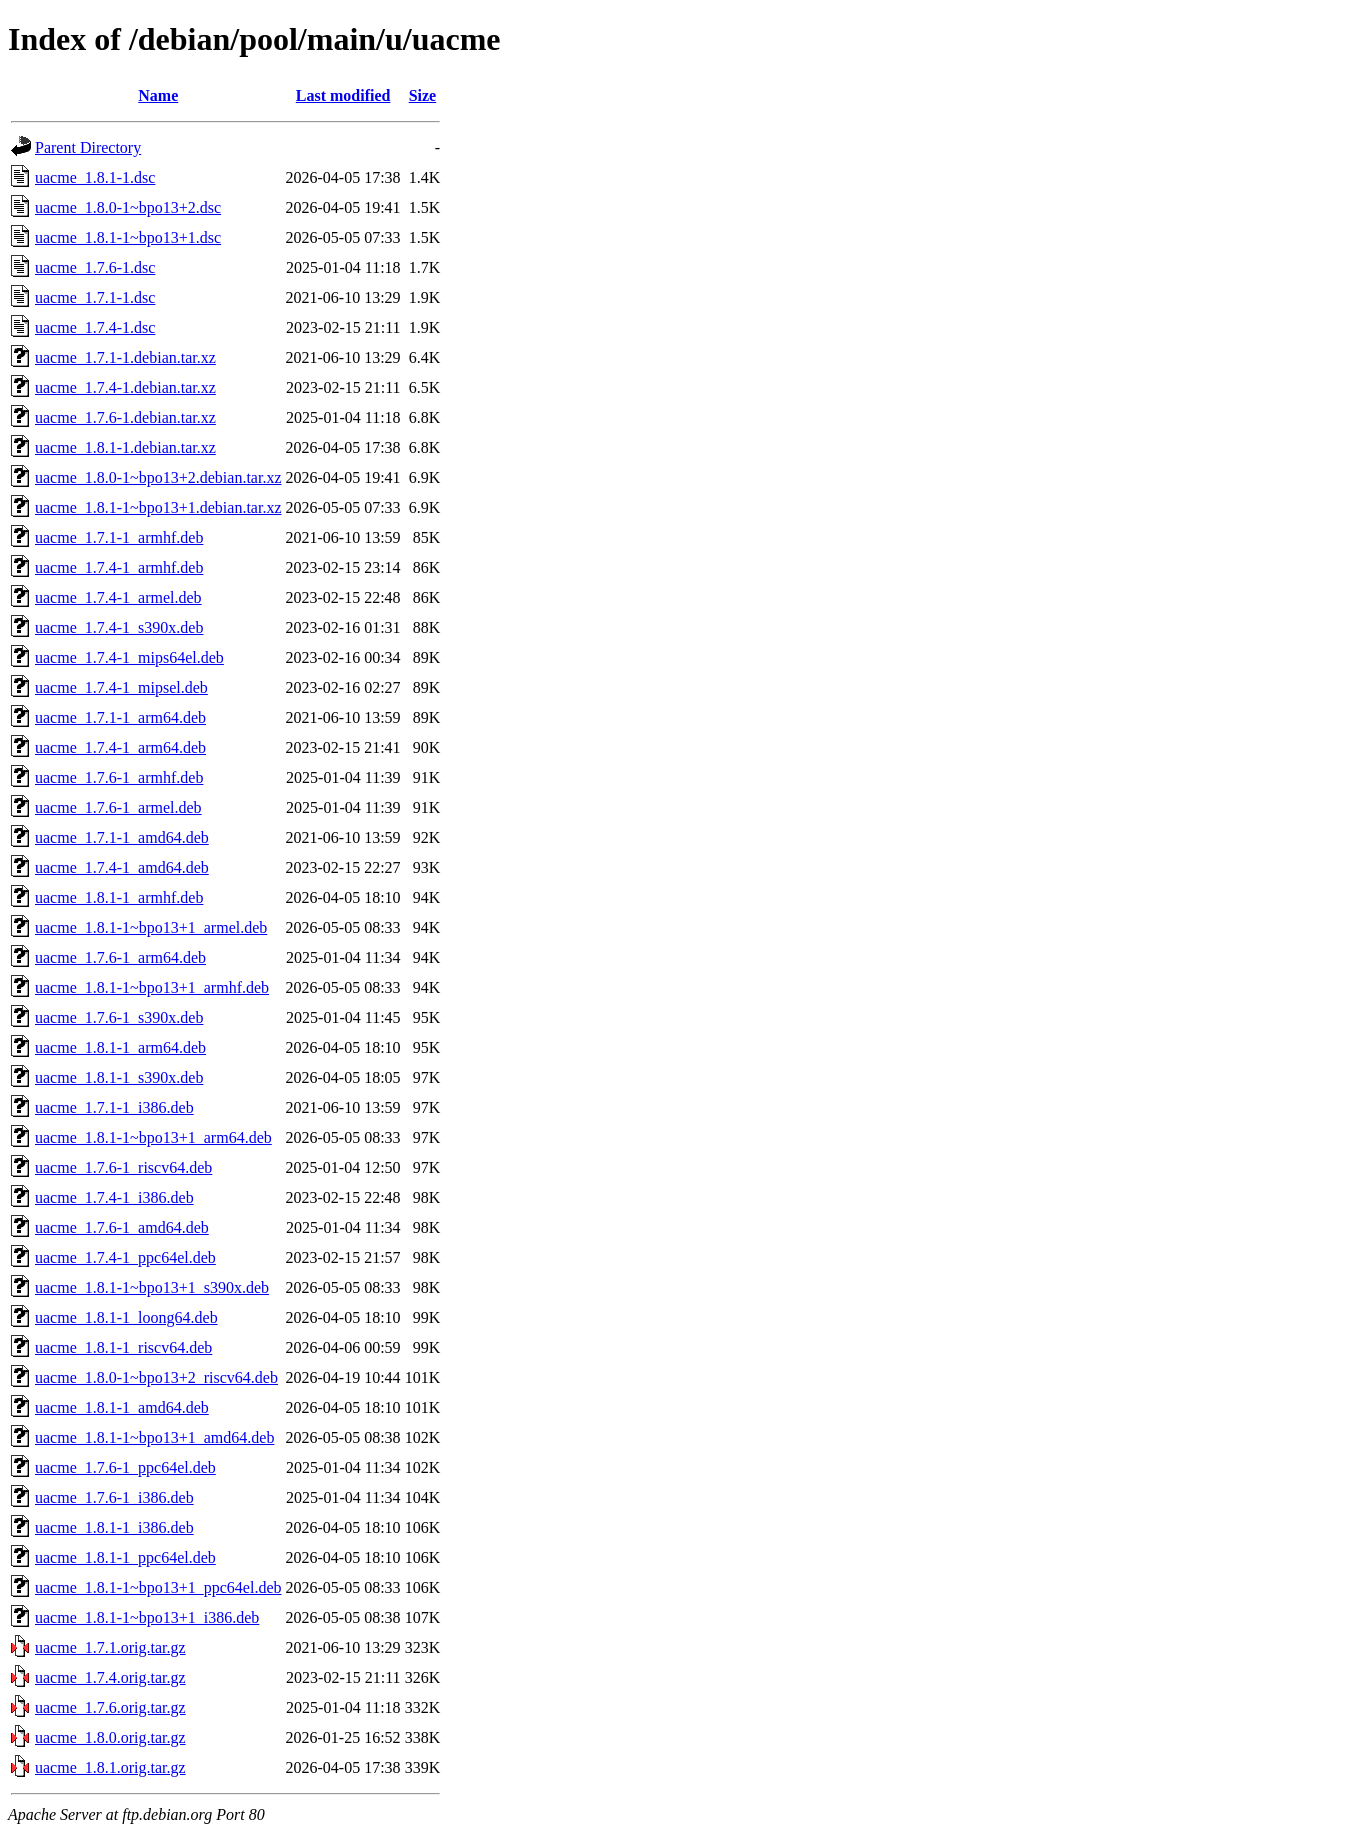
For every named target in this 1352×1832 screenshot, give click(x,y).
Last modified (343, 95)
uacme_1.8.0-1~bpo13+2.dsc (128, 207)
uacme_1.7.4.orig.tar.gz (110, 1677)
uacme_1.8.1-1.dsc (95, 177)
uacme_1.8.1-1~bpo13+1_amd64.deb (154, 1437)
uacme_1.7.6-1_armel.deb (118, 807)
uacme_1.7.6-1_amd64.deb (122, 1227)
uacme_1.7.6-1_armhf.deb (119, 777)
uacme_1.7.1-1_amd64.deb (122, 837)
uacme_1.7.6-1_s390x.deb (119, 1017)
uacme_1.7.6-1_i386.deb (114, 1497)
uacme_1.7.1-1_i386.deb (114, 1107)
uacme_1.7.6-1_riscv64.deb (123, 1167)
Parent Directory (88, 147)
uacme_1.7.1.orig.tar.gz (110, 1647)
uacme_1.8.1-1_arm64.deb (120, 1047)
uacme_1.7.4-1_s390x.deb (119, 627)
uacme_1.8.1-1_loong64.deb (126, 1317)
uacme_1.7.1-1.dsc (95, 297)
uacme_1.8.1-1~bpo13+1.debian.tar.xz (158, 507)
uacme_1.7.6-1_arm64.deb (120, 957)
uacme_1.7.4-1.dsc (95, 327)
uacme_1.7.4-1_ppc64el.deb (125, 1257)
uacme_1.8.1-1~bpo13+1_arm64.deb (153, 1137)
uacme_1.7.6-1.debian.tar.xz (125, 417)
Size (423, 95)
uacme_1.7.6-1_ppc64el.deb (125, 1467)
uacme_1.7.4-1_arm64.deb (120, 747)
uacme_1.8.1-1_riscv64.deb (123, 1347)
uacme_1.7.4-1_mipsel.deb (121, 687)
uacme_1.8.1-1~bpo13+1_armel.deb (151, 927)
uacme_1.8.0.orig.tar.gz (110, 1737)
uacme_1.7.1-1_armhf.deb (119, 537)
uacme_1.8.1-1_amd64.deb (122, 1407)
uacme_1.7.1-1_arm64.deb (120, 717)
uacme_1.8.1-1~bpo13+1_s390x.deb (152, 1287)
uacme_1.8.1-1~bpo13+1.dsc (128, 237)
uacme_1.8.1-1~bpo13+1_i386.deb (147, 1617)
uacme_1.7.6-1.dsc (95, 267)
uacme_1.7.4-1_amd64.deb (122, 867)
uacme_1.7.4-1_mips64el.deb (129, 657)
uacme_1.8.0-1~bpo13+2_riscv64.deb (156, 1377)
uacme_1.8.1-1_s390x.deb (119, 1077)
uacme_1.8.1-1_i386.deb (114, 1527)
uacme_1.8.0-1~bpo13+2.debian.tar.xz (158, 477)
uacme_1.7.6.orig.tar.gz (110, 1707)
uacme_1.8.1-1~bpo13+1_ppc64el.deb (158, 1587)
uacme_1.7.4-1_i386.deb (114, 1197)
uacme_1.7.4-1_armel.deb (118, 597)
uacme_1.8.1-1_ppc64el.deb (125, 1557)
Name (158, 95)
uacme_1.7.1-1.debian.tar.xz (125, 357)
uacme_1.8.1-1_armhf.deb (119, 897)
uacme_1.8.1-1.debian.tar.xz (125, 447)
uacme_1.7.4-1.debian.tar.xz (125, 387)
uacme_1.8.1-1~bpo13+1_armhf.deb (152, 987)
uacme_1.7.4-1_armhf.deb (119, 567)
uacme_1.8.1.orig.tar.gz (110, 1767)
